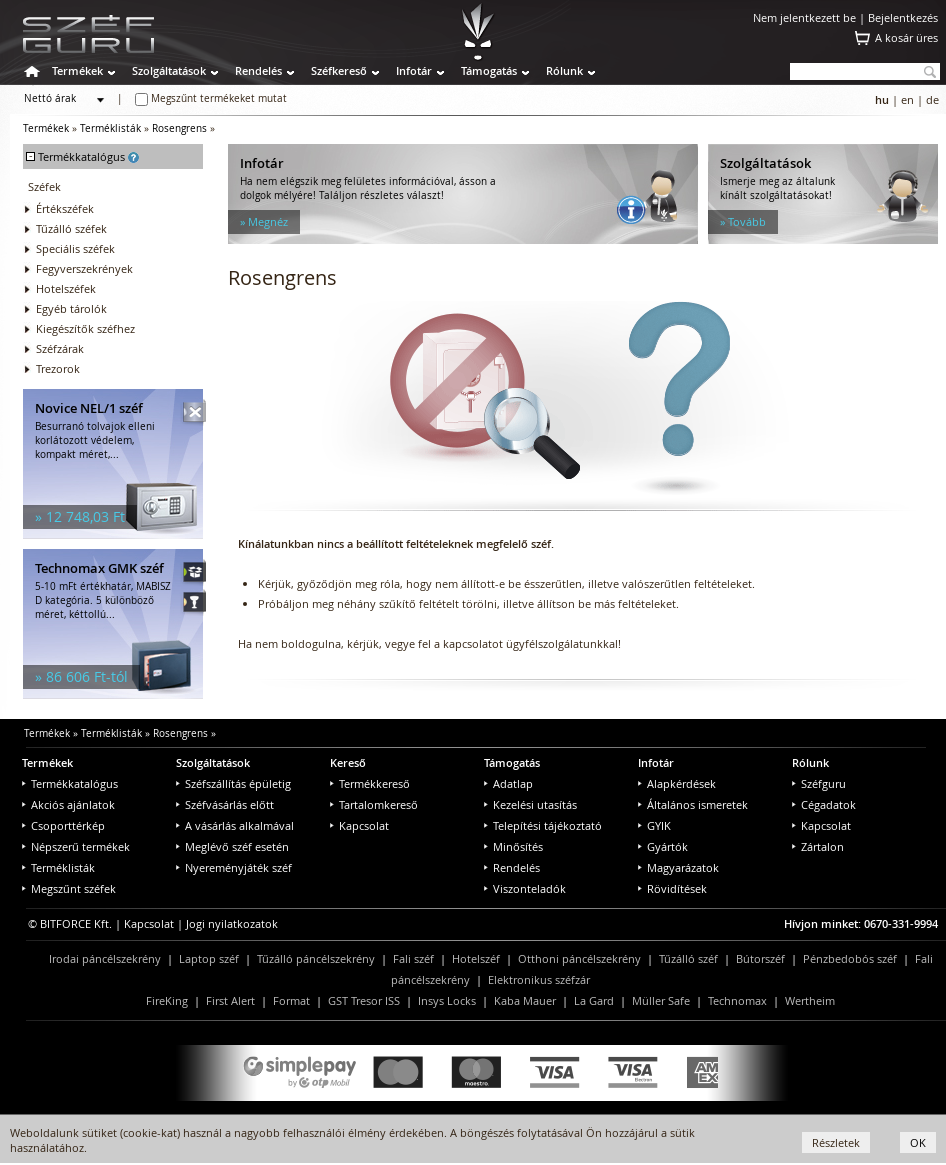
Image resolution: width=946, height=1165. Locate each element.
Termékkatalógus (70, 783)
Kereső (348, 762)
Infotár (414, 70)
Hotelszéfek (66, 288)
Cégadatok (824, 804)
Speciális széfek (75, 248)
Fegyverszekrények (84, 268)
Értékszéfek (65, 208)
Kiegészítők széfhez (85, 328)
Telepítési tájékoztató (543, 825)
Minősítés (513, 846)
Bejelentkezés (903, 17)
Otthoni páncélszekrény (579, 958)
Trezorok (58, 368)
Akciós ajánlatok (68, 804)
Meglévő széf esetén (232, 846)
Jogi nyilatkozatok (232, 923)
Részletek (836, 1142)
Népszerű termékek (76, 846)
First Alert (230, 1000)
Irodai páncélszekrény (105, 958)
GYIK (654, 825)
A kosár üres (906, 37)
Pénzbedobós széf (850, 958)
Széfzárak (60, 348)
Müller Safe (661, 1000)
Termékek (77, 70)
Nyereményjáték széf (234, 867)
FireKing (167, 1000)
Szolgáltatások (169, 70)
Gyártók (663, 846)
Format (291, 1000)
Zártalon (818, 846)
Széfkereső (339, 70)
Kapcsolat (359, 825)
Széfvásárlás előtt (225, 804)
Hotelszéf (476, 958)
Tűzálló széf (688, 958)
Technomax (737, 1000)
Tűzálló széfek (71, 228)
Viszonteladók (525, 888)
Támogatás (489, 70)
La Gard (594, 1000)
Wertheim (810, 1000)
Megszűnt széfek (69, 888)
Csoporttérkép (63, 825)
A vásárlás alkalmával (235, 825)
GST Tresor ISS (364, 1000)
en (907, 99)
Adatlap (508, 783)
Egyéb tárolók (71, 308)
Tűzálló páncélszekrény (316, 958)
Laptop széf (209, 958)
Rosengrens (179, 128)
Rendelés (258, 70)
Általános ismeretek (693, 804)
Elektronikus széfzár (539, 979)
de (932, 99)
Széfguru (819, 783)
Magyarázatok (678, 867)
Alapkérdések (677, 783)
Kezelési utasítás (530, 804)
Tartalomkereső (374, 804)
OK (918, 1142)
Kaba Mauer (525, 1000)
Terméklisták (110, 128)
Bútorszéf (760, 958)
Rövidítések (672, 888)
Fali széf (413, 958)
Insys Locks (447, 1000)
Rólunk (564, 70)
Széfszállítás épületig (233, 783)
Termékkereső (370, 783)
